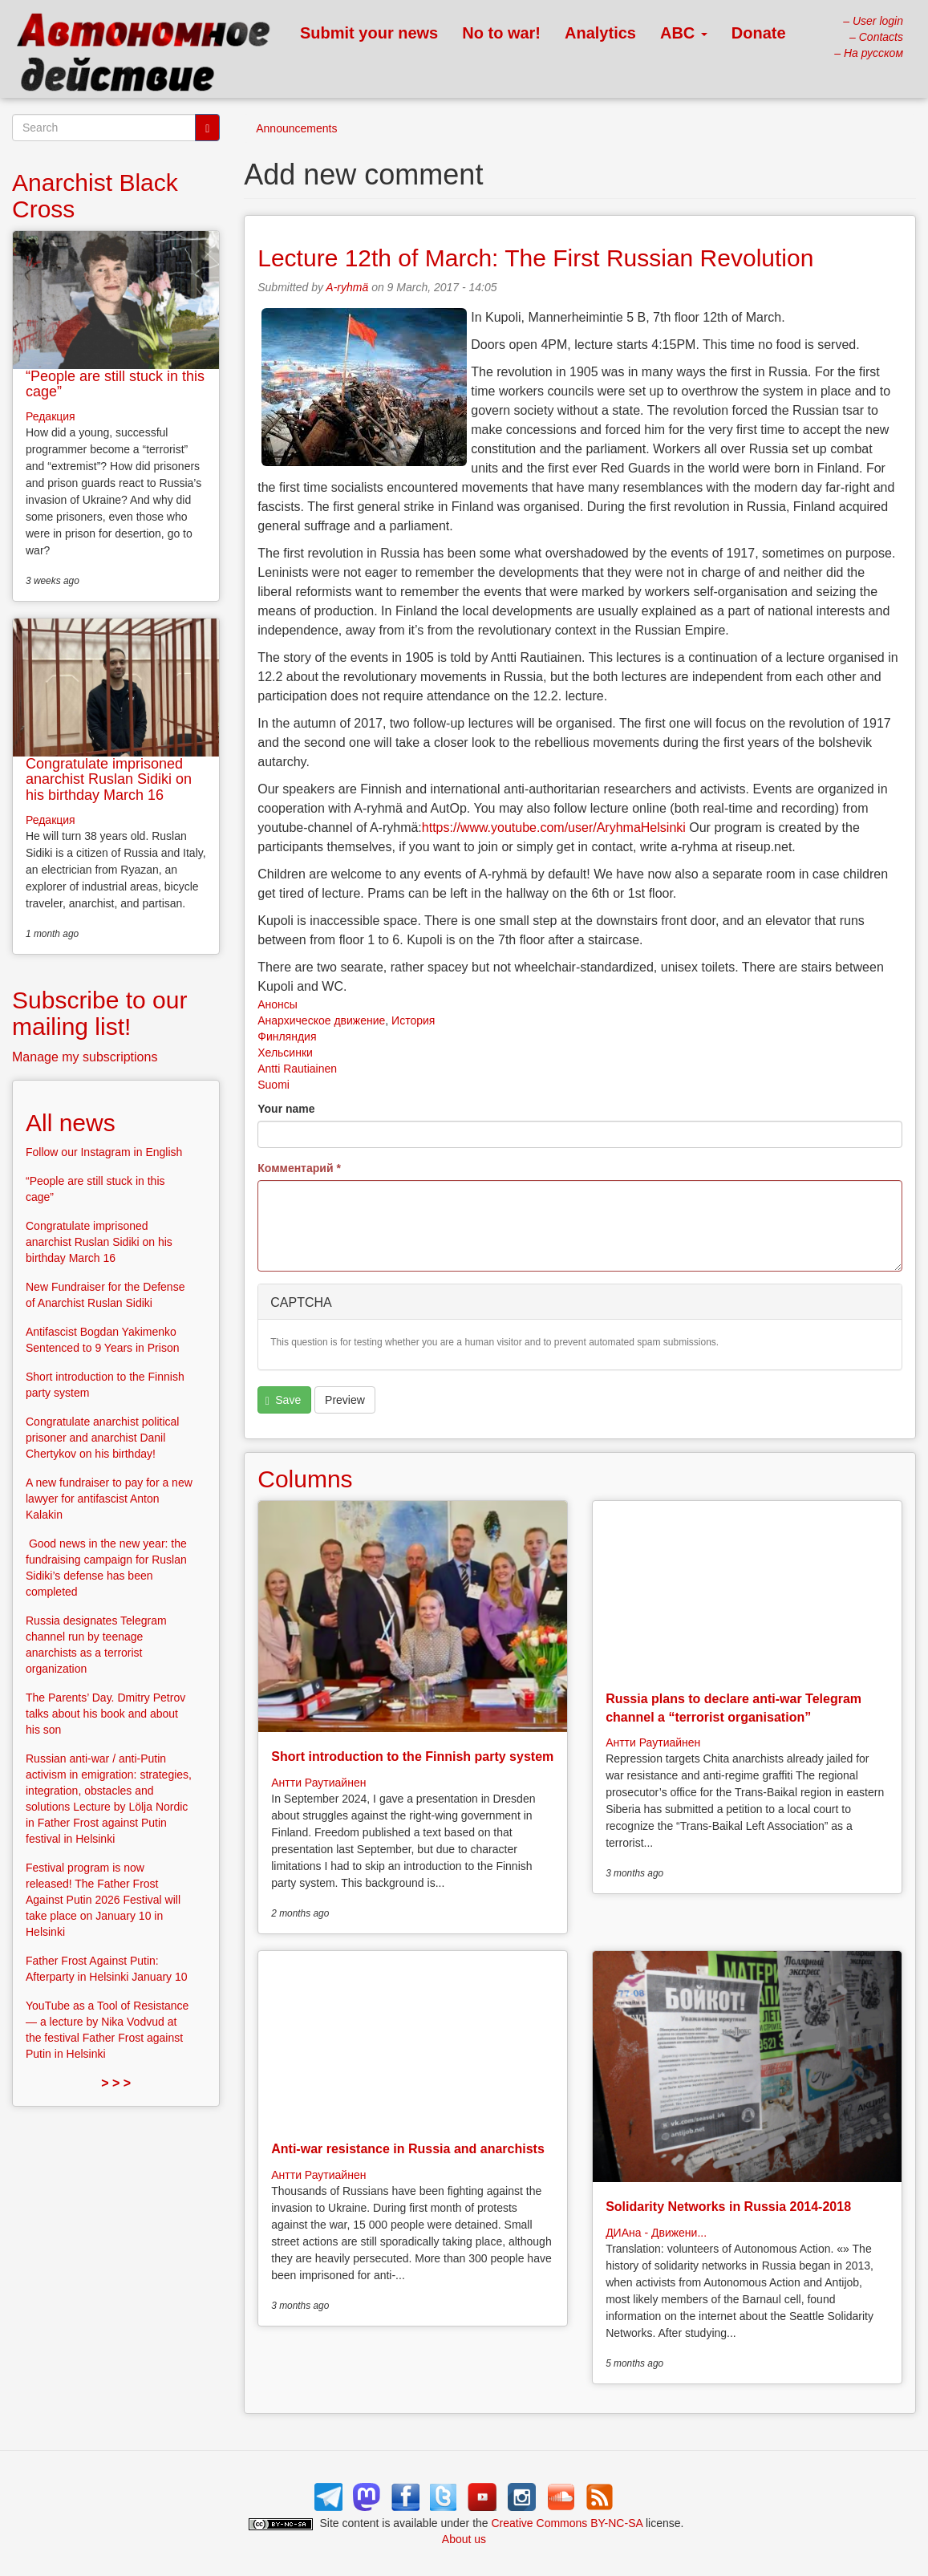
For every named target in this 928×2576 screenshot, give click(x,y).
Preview (345, 1399)
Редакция (50, 416)
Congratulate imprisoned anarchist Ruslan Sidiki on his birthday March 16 (109, 780)
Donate (758, 33)
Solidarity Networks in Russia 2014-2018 (728, 2206)
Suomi (273, 1084)
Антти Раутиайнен (318, 1782)
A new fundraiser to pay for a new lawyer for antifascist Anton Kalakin (109, 1498)
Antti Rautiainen (297, 1068)
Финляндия (286, 1036)
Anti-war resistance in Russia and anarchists (408, 2149)
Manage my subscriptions (84, 1057)
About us (464, 2539)
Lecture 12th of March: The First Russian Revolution (535, 258)
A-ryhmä (347, 287)
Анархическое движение (321, 1020)
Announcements (296, 128)
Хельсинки (285, 1052)
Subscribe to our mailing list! (99, 1013)
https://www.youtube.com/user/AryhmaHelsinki (554, 827)
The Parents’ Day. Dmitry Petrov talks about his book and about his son (105, 1713)
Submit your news (369, 33)
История (413, 1020)
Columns (304, 1479)
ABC (683, 33)
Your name (285, 1108)
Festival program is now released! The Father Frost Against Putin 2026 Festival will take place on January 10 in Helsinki (103, 1899)
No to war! (501, 33)
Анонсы (277, 1004)
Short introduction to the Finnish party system (412, 1756)
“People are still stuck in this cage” (115, 384)
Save (283, 1400)
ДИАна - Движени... (656, 2232)
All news (70, 1123)
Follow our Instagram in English (104, 1152)
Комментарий (299, 1168)
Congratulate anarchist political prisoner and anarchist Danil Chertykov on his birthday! (102, 1437)
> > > (116, 2083)
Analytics (600, 33)
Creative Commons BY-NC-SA (567, 2523)
